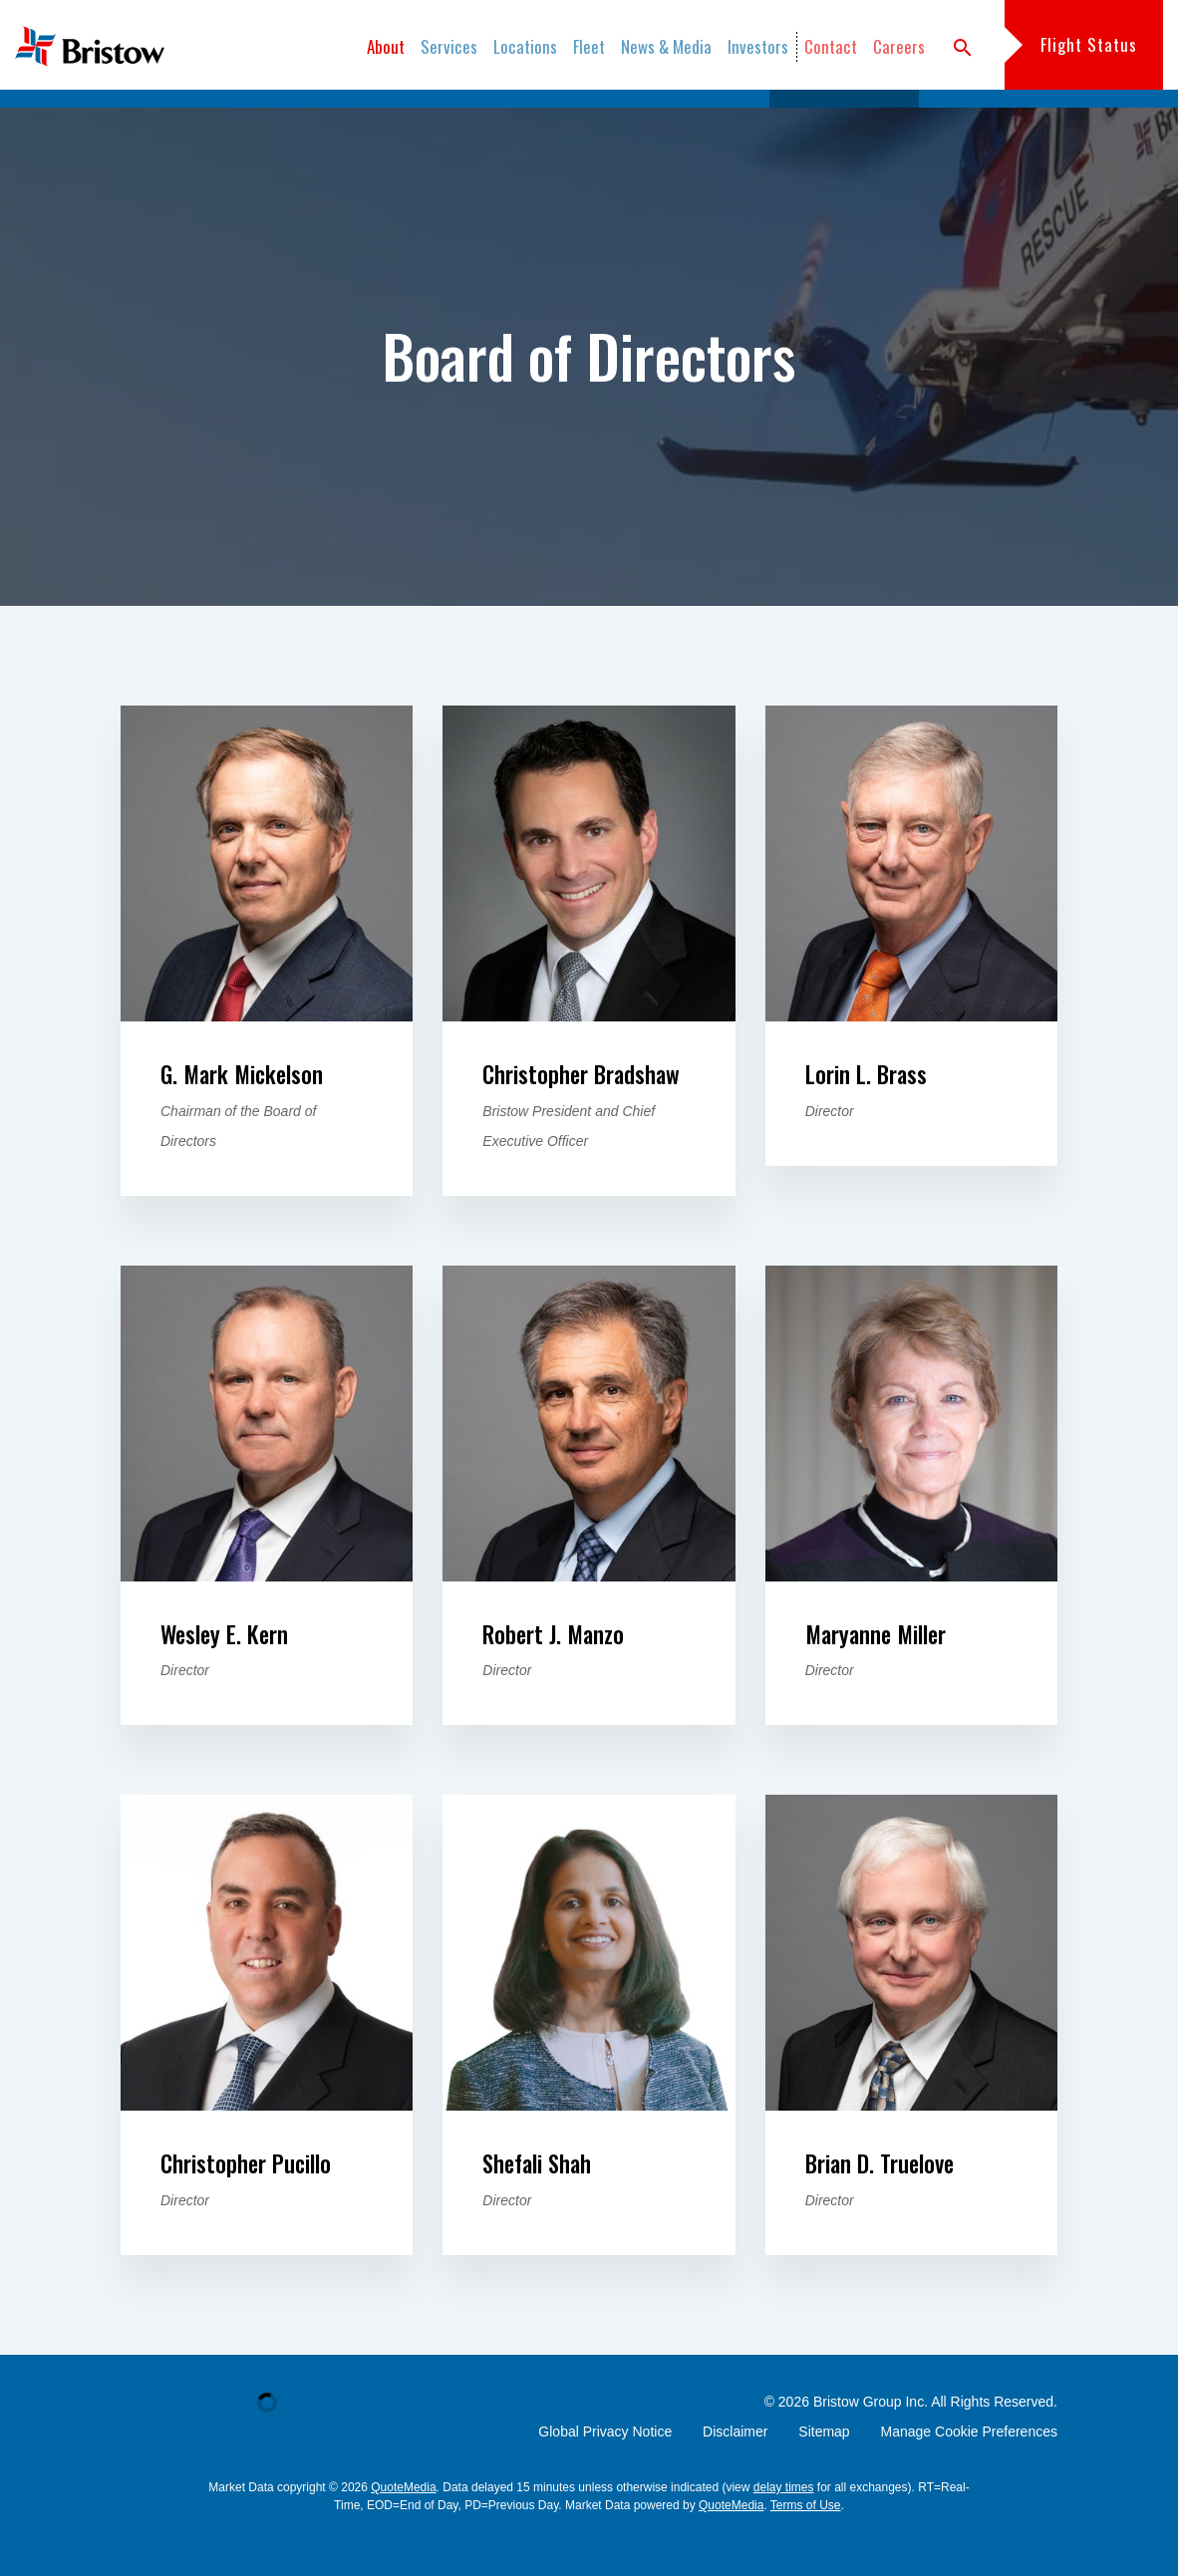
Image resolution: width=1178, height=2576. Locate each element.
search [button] (963, 48)
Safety (382, 119)
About (386, 46)
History (575, 119)
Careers (899, 46)
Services (449, 46)
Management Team (690, 119)
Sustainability (478, 119)
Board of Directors (842, 119)
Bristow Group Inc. (870, 2443)
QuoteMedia (403, 2529)
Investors (758, 46)
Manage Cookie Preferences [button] (969, 2473)
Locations (525, 46)
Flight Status (1088, 44)
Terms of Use (805, 2547)
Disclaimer (735, 2473)
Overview (301, 119)
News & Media (666, 46)
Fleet (589, 46)
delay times (783, 2529)
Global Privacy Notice (605, 2473)
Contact (830, 46)
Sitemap (823, 2473)
